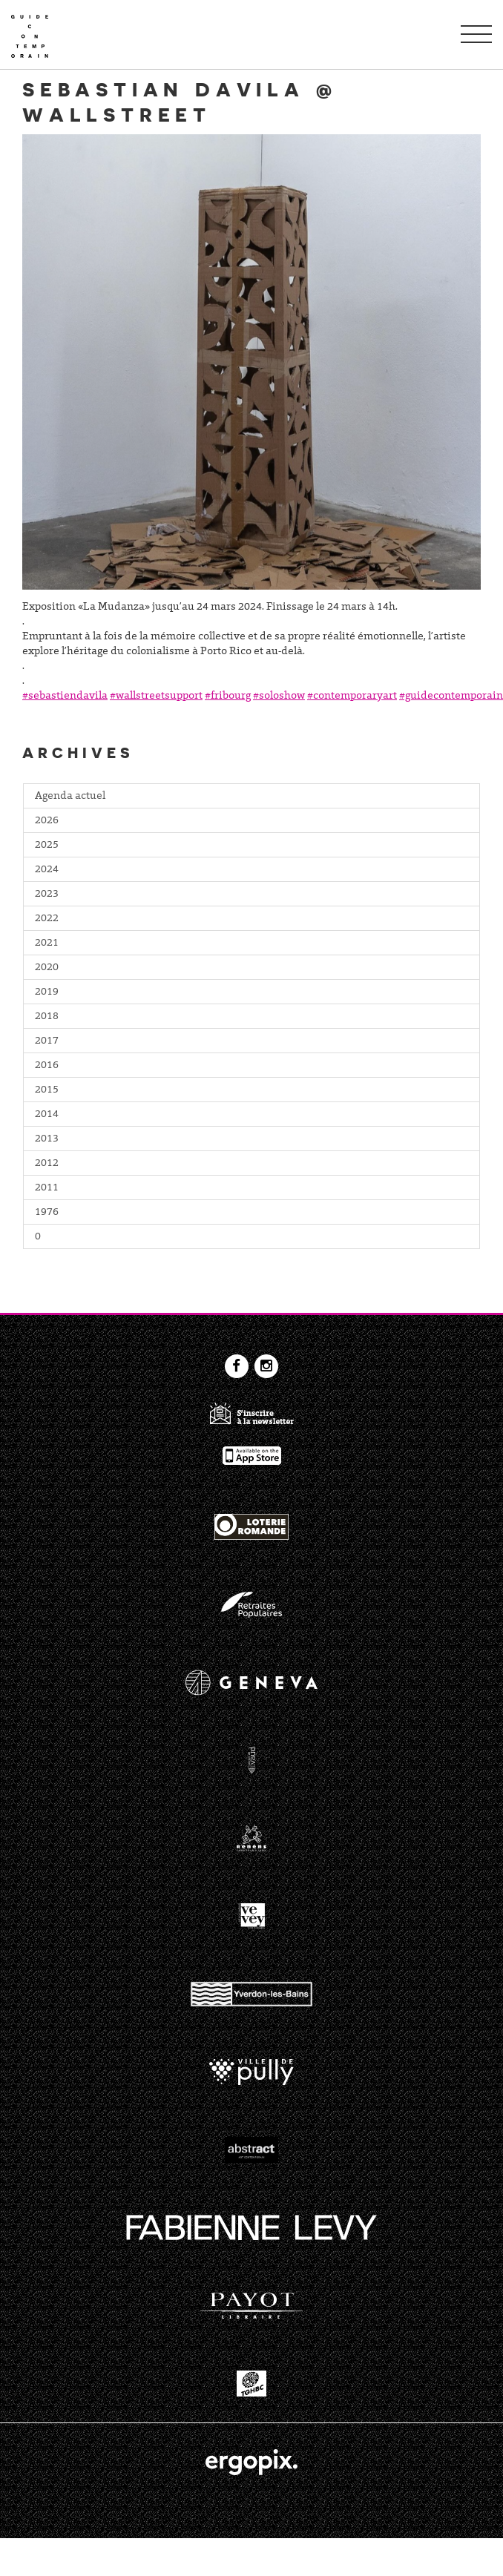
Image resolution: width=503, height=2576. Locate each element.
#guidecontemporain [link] (451, 696)
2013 (47, 1139)
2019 (47, 992)
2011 (47, 1188)
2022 (47, 919)
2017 (47, 1041)
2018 (47, 1017)
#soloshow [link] (279, 696)
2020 (47, 968)
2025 (47, 845)
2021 (47, 943)
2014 (47, 1115)
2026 (47, 821)
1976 (47, 1213)
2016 (47, 1066)
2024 (47, 870)
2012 (47, 1164)
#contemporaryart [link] (352, 696)
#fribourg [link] (228, 696)
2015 (47, 1090)
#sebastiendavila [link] (65, 696)
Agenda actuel (70, 796)
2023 (47, 894)
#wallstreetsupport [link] (156, 696)
